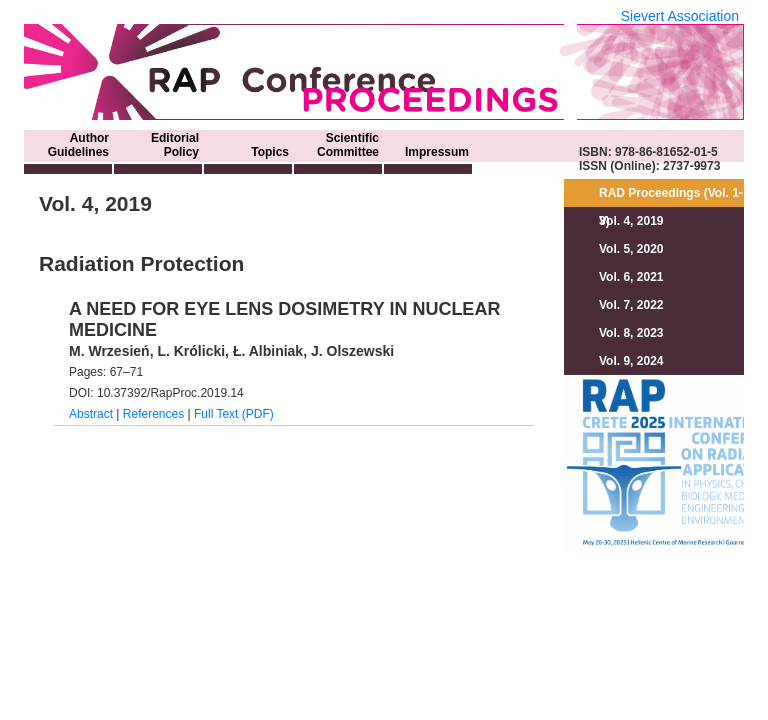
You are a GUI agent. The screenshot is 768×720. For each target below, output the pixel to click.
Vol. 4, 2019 (631, 221)
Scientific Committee (348, 145)
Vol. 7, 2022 (631, 305)
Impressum (437, 152)
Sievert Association (680, 16)
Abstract (91, 414)
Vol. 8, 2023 (631, 333)
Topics (270, 152)
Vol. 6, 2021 (631, 277)
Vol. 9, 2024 (631, 361)
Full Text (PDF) (234, 414)
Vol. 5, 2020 (631, 249)
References (153, 414)
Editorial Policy (175, 145)
